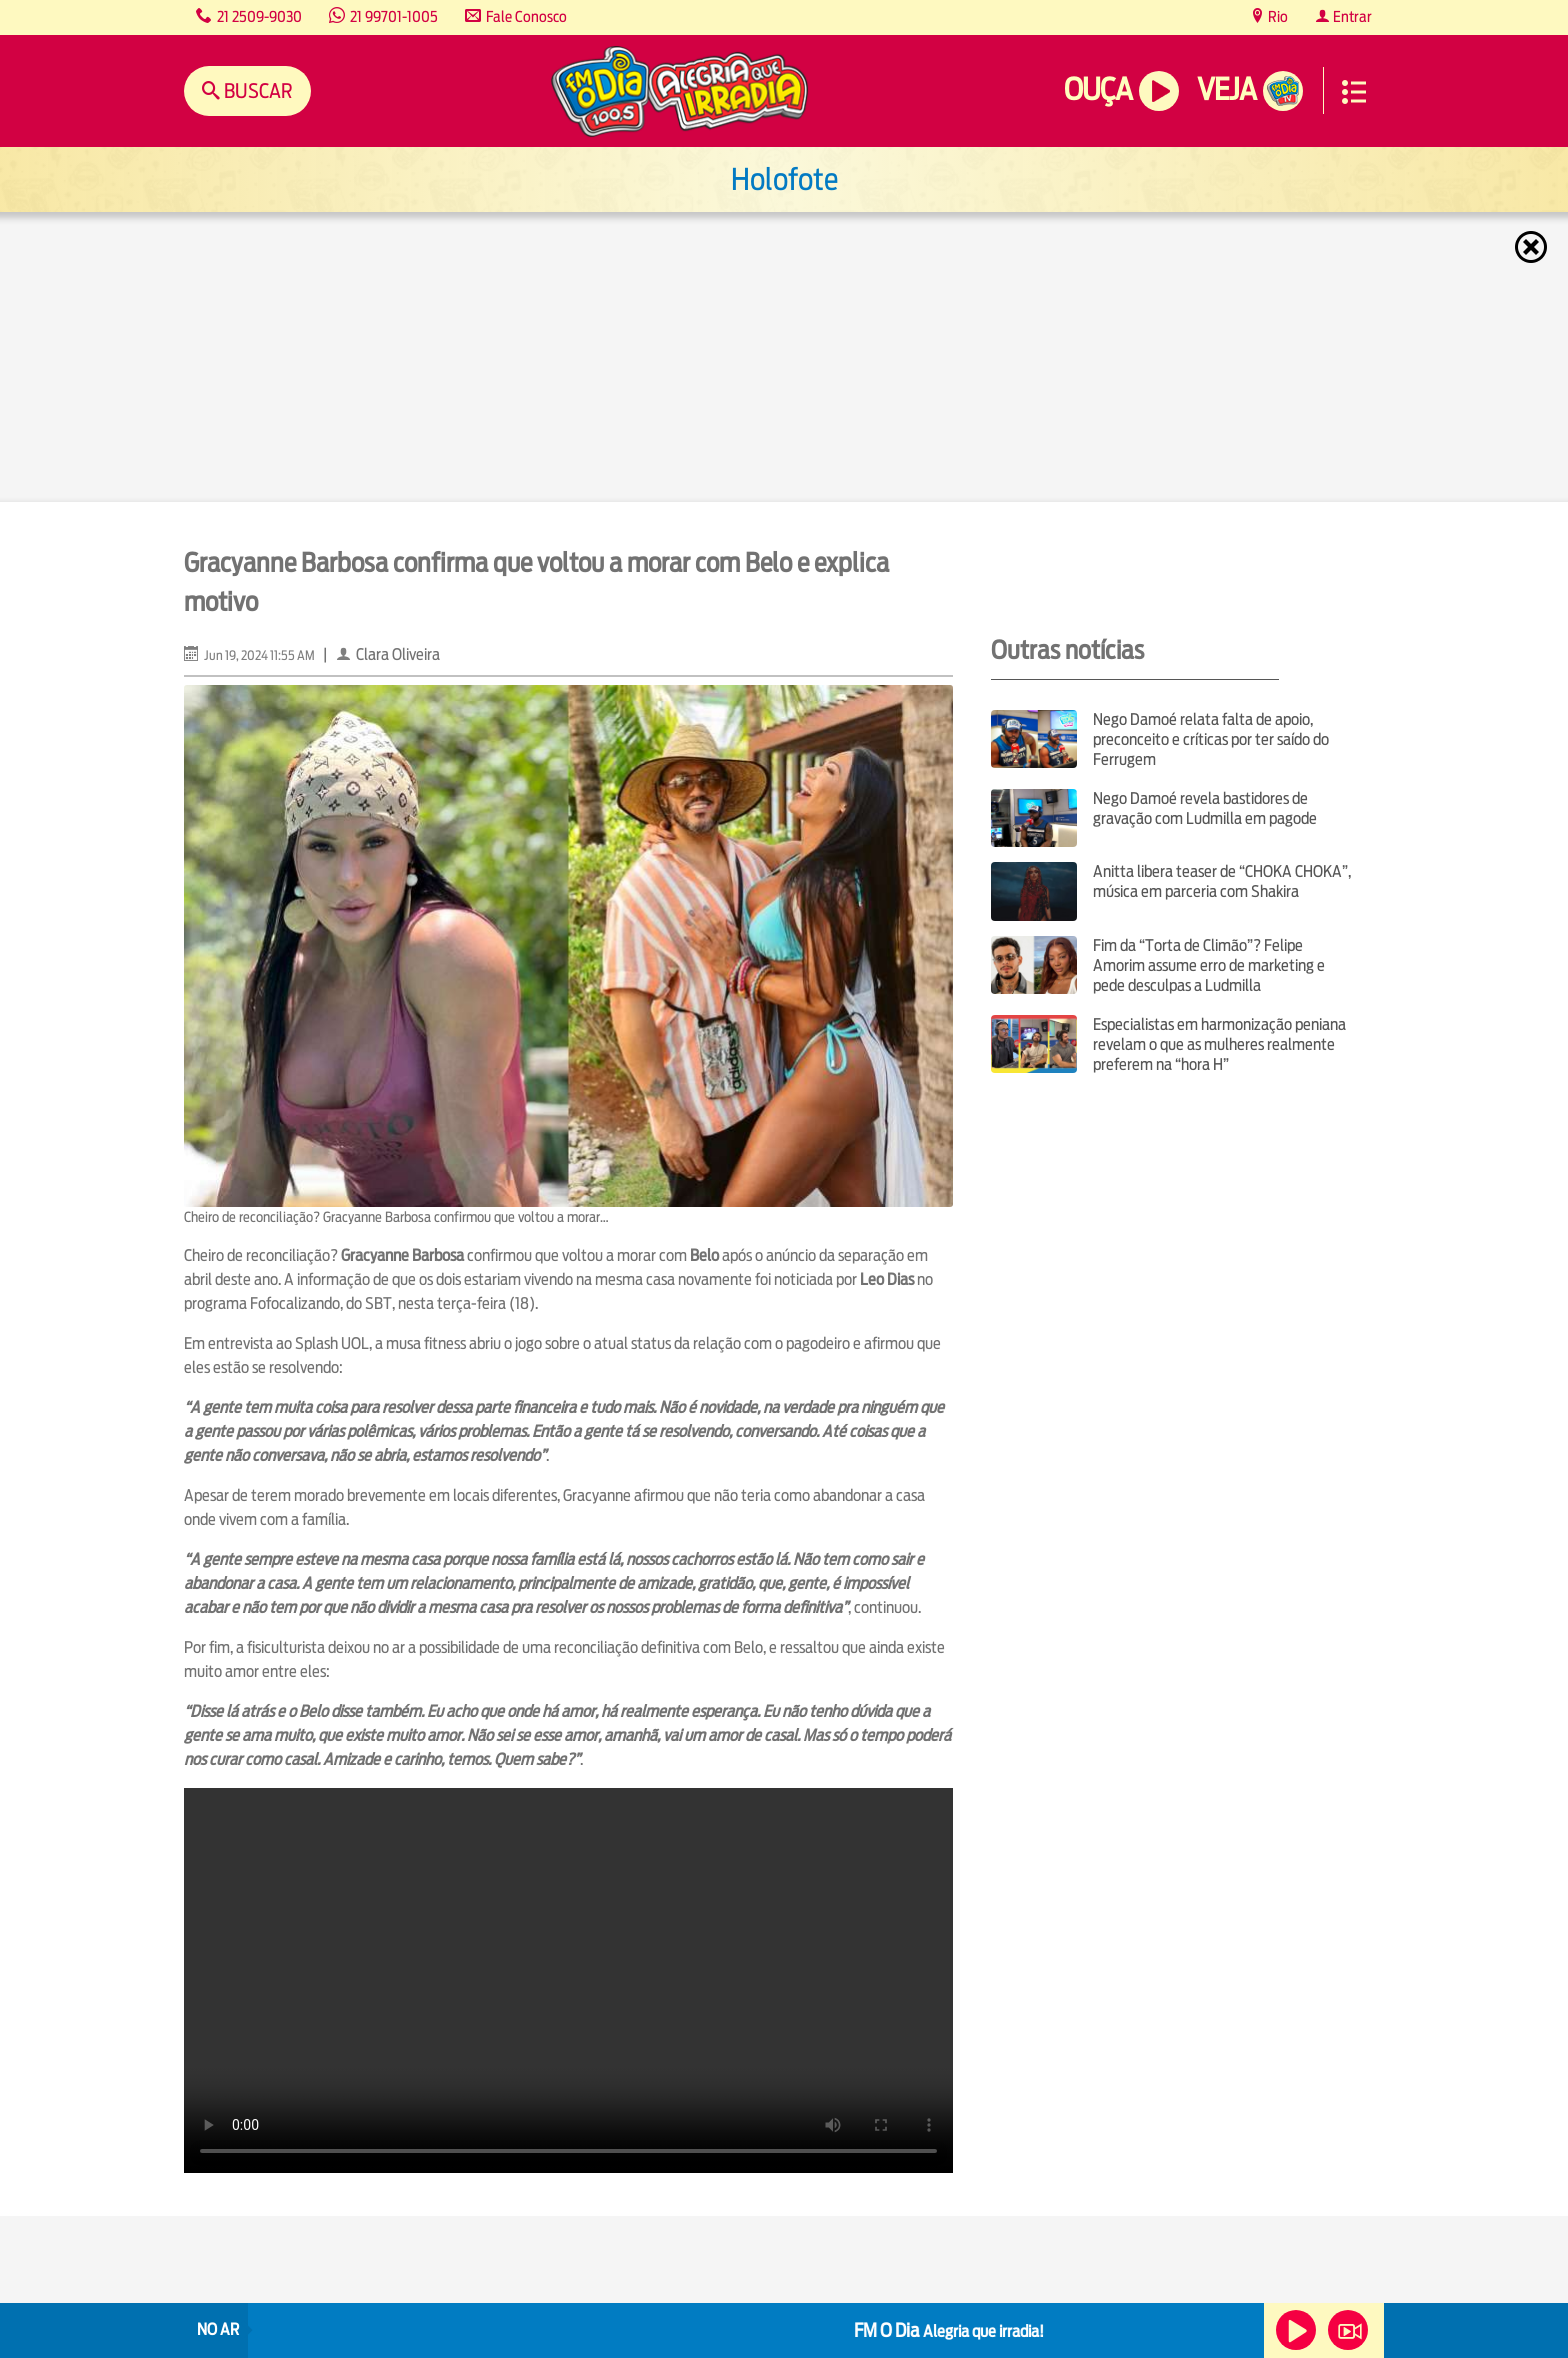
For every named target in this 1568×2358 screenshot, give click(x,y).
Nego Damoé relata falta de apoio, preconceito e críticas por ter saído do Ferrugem (1211, 739)
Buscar (256, 90)
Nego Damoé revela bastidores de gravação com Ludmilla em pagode (1205, 808)
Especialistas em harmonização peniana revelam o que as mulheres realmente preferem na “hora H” (1219, 1044)
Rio (1276, 16)
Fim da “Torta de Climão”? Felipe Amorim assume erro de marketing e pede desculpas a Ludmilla (1209, 965)
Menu (1354, 92)
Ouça (1098, 89)
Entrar (1351, 16)
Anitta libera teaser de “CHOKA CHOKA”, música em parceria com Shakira (1222, 881)
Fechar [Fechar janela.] (1533, 247)
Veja (1226, 89)
